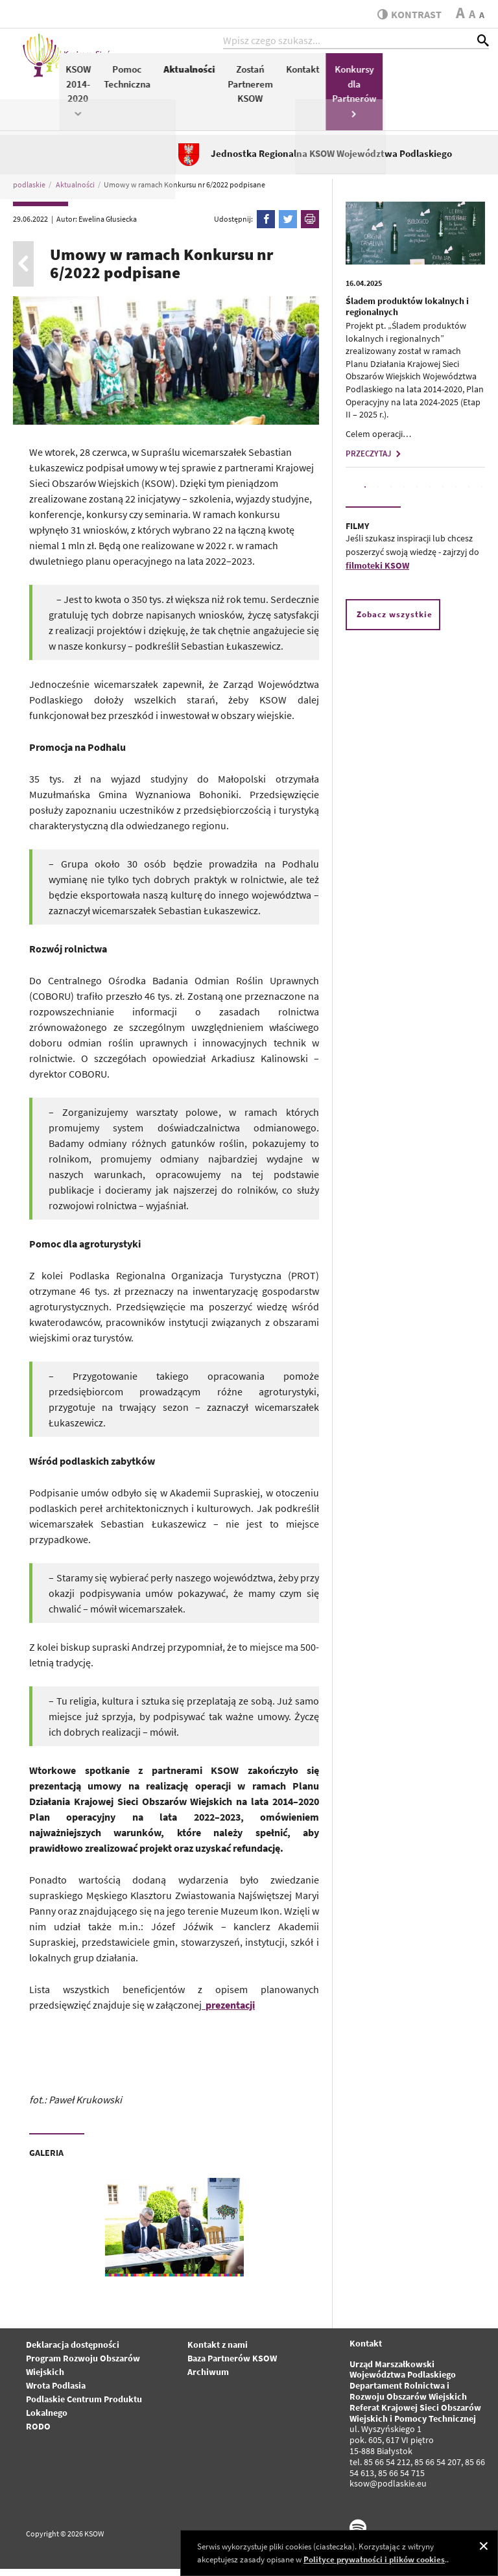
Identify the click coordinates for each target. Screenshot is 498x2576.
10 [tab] (481, 494)
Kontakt (421, 75)
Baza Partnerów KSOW (232, 2365)
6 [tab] (429, 494)
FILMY (357, 533)
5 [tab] (416, 494)
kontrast (406, 14)
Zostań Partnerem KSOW (369, 90)
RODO (38, 2433)
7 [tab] (442, 494)
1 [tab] (365, 494)
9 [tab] (468, 494)
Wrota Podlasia (56, 2392)
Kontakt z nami (217, 2351)
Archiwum (208, 2379)
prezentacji (230, 2012)
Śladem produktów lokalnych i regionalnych (407, 314)
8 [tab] (455, 494)
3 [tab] (391, 494)
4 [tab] (403, 494)
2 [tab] (378, 494)
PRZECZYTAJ (375, 461)
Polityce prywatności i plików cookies (374, 2559)
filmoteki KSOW (377, 572)
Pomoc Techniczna (246, 83)
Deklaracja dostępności (72, 2351)
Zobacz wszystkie (395, 621)
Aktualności (308, 75)
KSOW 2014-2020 (197, 96)
